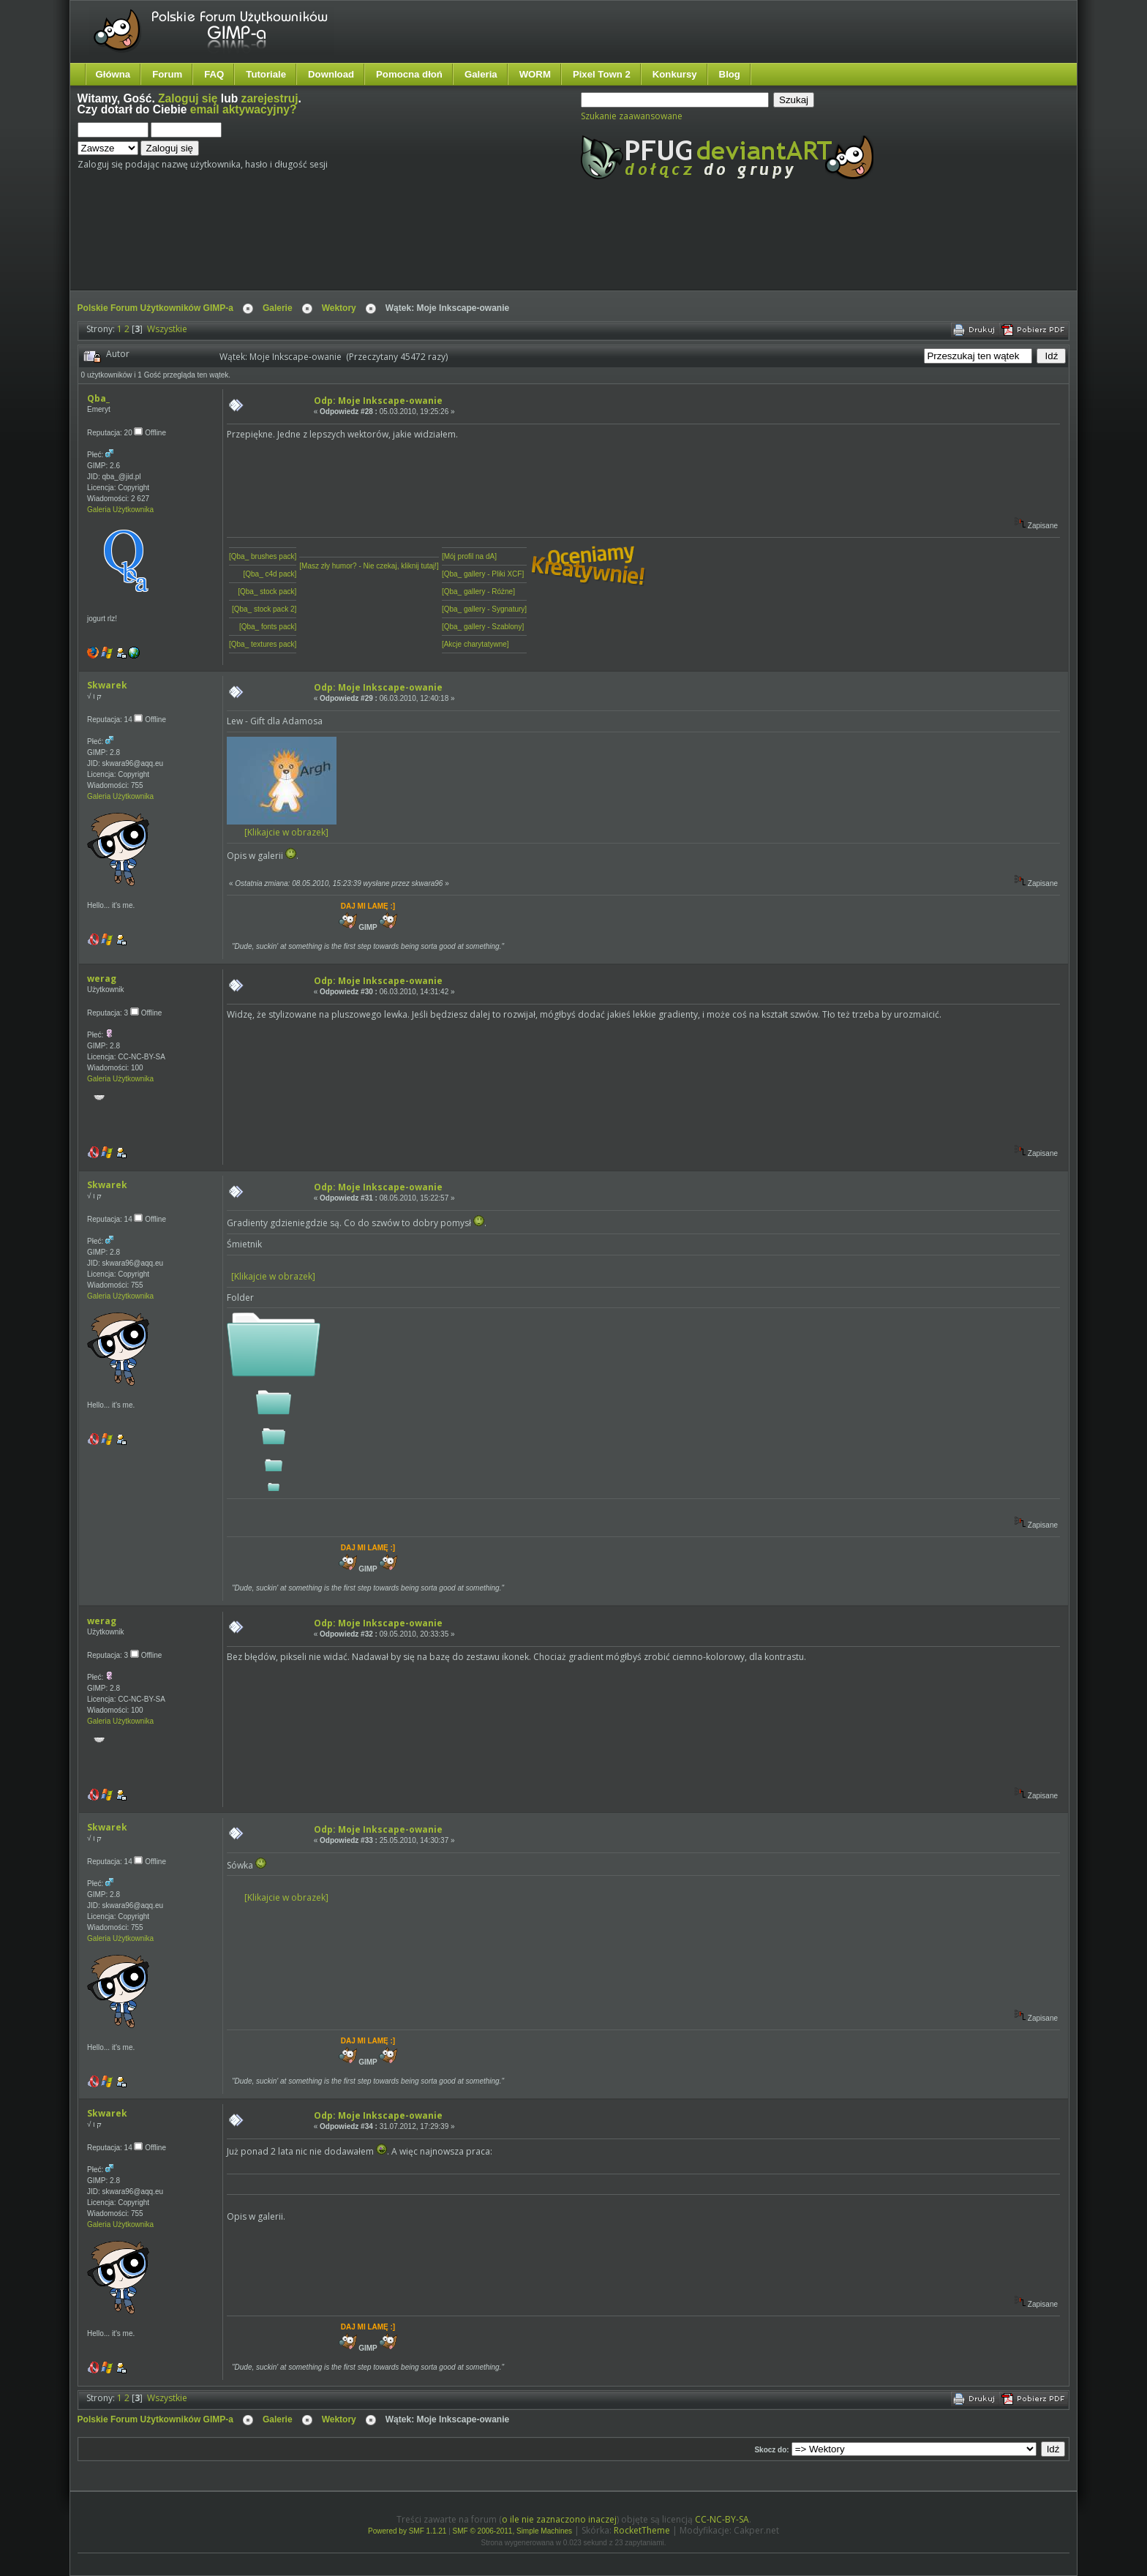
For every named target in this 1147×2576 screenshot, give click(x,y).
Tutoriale (266, 74)
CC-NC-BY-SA (722, 2519)
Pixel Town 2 (602, 74)
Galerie (278, 308)
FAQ (214, 74)
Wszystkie (167, 329)
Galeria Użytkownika (120, 510)
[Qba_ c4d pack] (269, 574)
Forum (167, 74)
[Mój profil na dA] (469, 556)
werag (101, 978)
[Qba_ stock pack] (267, 591)
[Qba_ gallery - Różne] (478, 591)
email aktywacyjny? (243, 109)
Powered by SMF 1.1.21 (407, 2531)
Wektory (339, 308)
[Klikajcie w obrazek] (281, 827)
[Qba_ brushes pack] (262, 556)
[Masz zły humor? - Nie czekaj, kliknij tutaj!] (369, 566)
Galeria (481, 74)
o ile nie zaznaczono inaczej (559, 2519)
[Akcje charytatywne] (475, 644)
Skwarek (107, 685)
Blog (729, 74)
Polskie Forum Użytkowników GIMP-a (155, 308)
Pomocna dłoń (409, 74)
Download (331, 74)
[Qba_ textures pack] (262, 644)
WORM (535, 74)
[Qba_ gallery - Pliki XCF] (483, 574)
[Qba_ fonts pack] (267, 627)
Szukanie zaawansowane (631, 116)
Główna (113, 74)
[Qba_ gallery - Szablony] (483, 627)
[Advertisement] (352, 247)
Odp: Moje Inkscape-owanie (378, 400)
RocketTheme (642, 2530)
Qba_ (98, 398)
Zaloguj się (187, 98)
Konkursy (675, 74)
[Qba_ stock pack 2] (264, 609)
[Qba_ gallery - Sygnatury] (484, 609)
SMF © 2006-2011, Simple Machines (513, 2531)
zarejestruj (269, 98)
